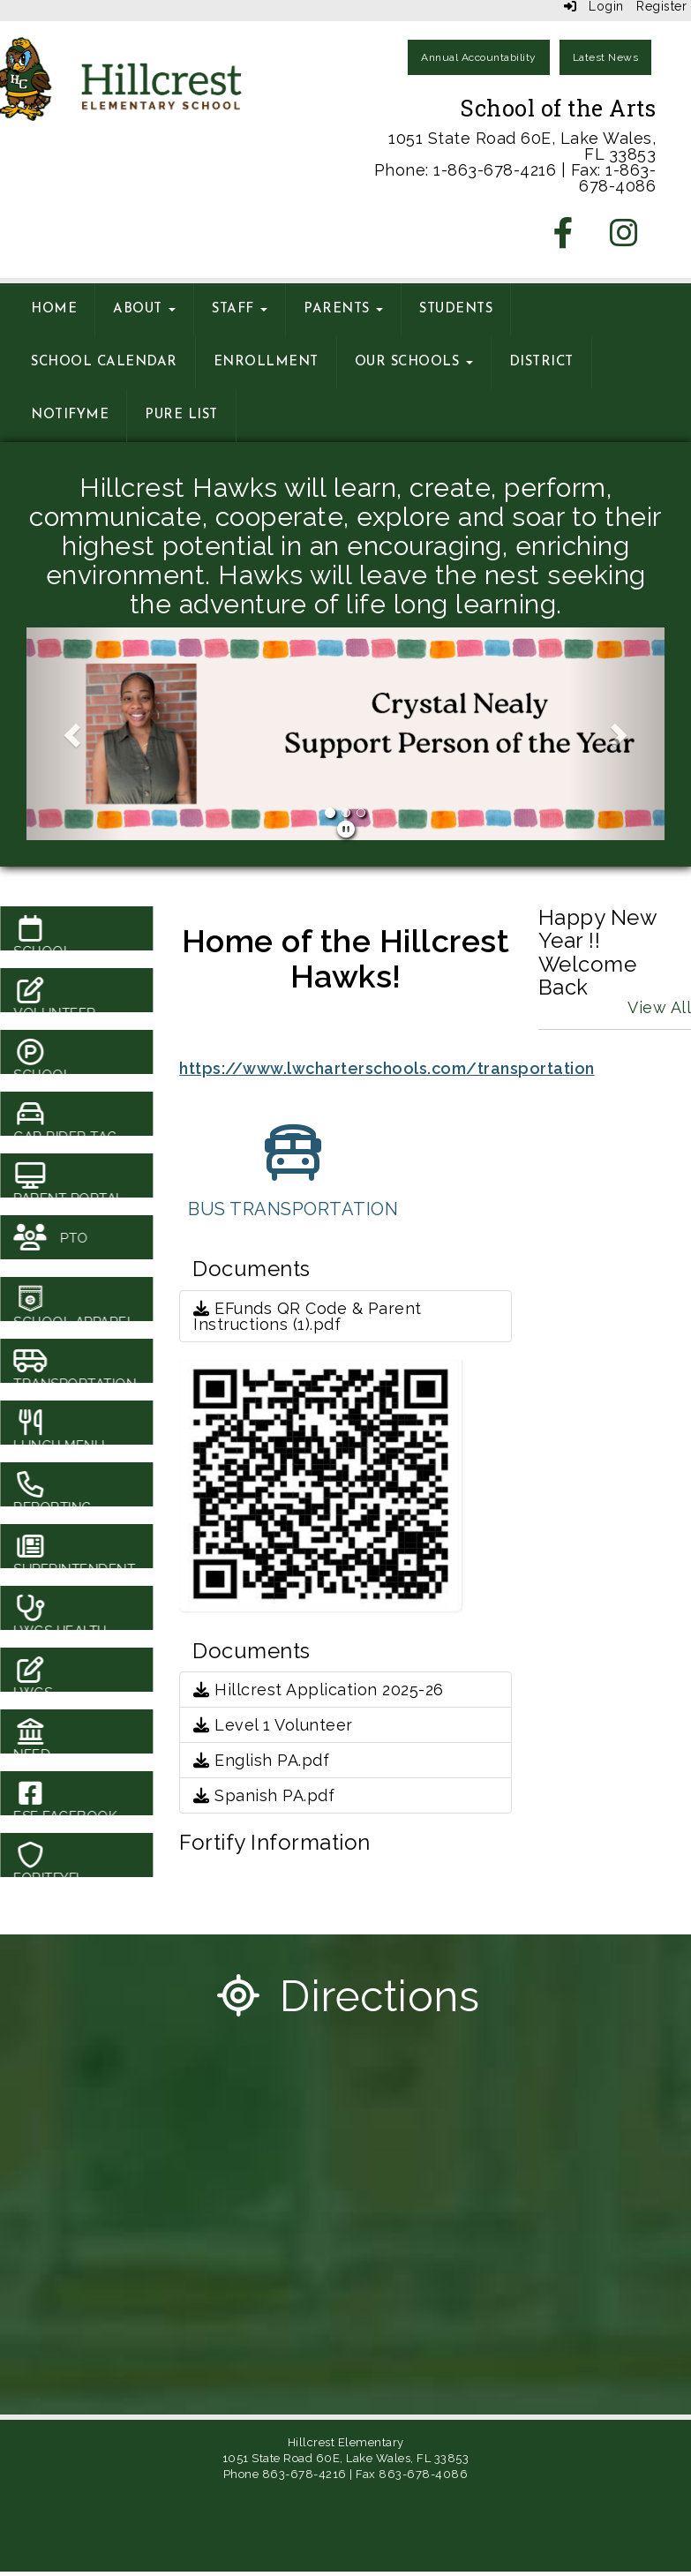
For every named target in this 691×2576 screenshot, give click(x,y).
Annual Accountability (479, 57)
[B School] (345, 751)
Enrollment (266, 362)
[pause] (346, 829)
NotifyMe (70, 415)
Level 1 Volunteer (273, 1725)
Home (54, 309)
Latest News (606, 57)
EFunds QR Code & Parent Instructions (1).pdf (307, 1316)
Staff (239, 309)
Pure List (181, 415)
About (144, 309)
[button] (74, 733)
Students (455, 309)
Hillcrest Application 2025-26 (318, 1689)
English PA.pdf (261, 1760)
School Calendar (104, 362)
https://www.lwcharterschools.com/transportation (387, 1068)
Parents (343, 309)
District (541, 362)
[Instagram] (624, 238)
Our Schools (414, 362)
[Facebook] (564, 238)
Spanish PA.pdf (263, 1795)
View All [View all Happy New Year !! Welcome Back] (659, 1007)
